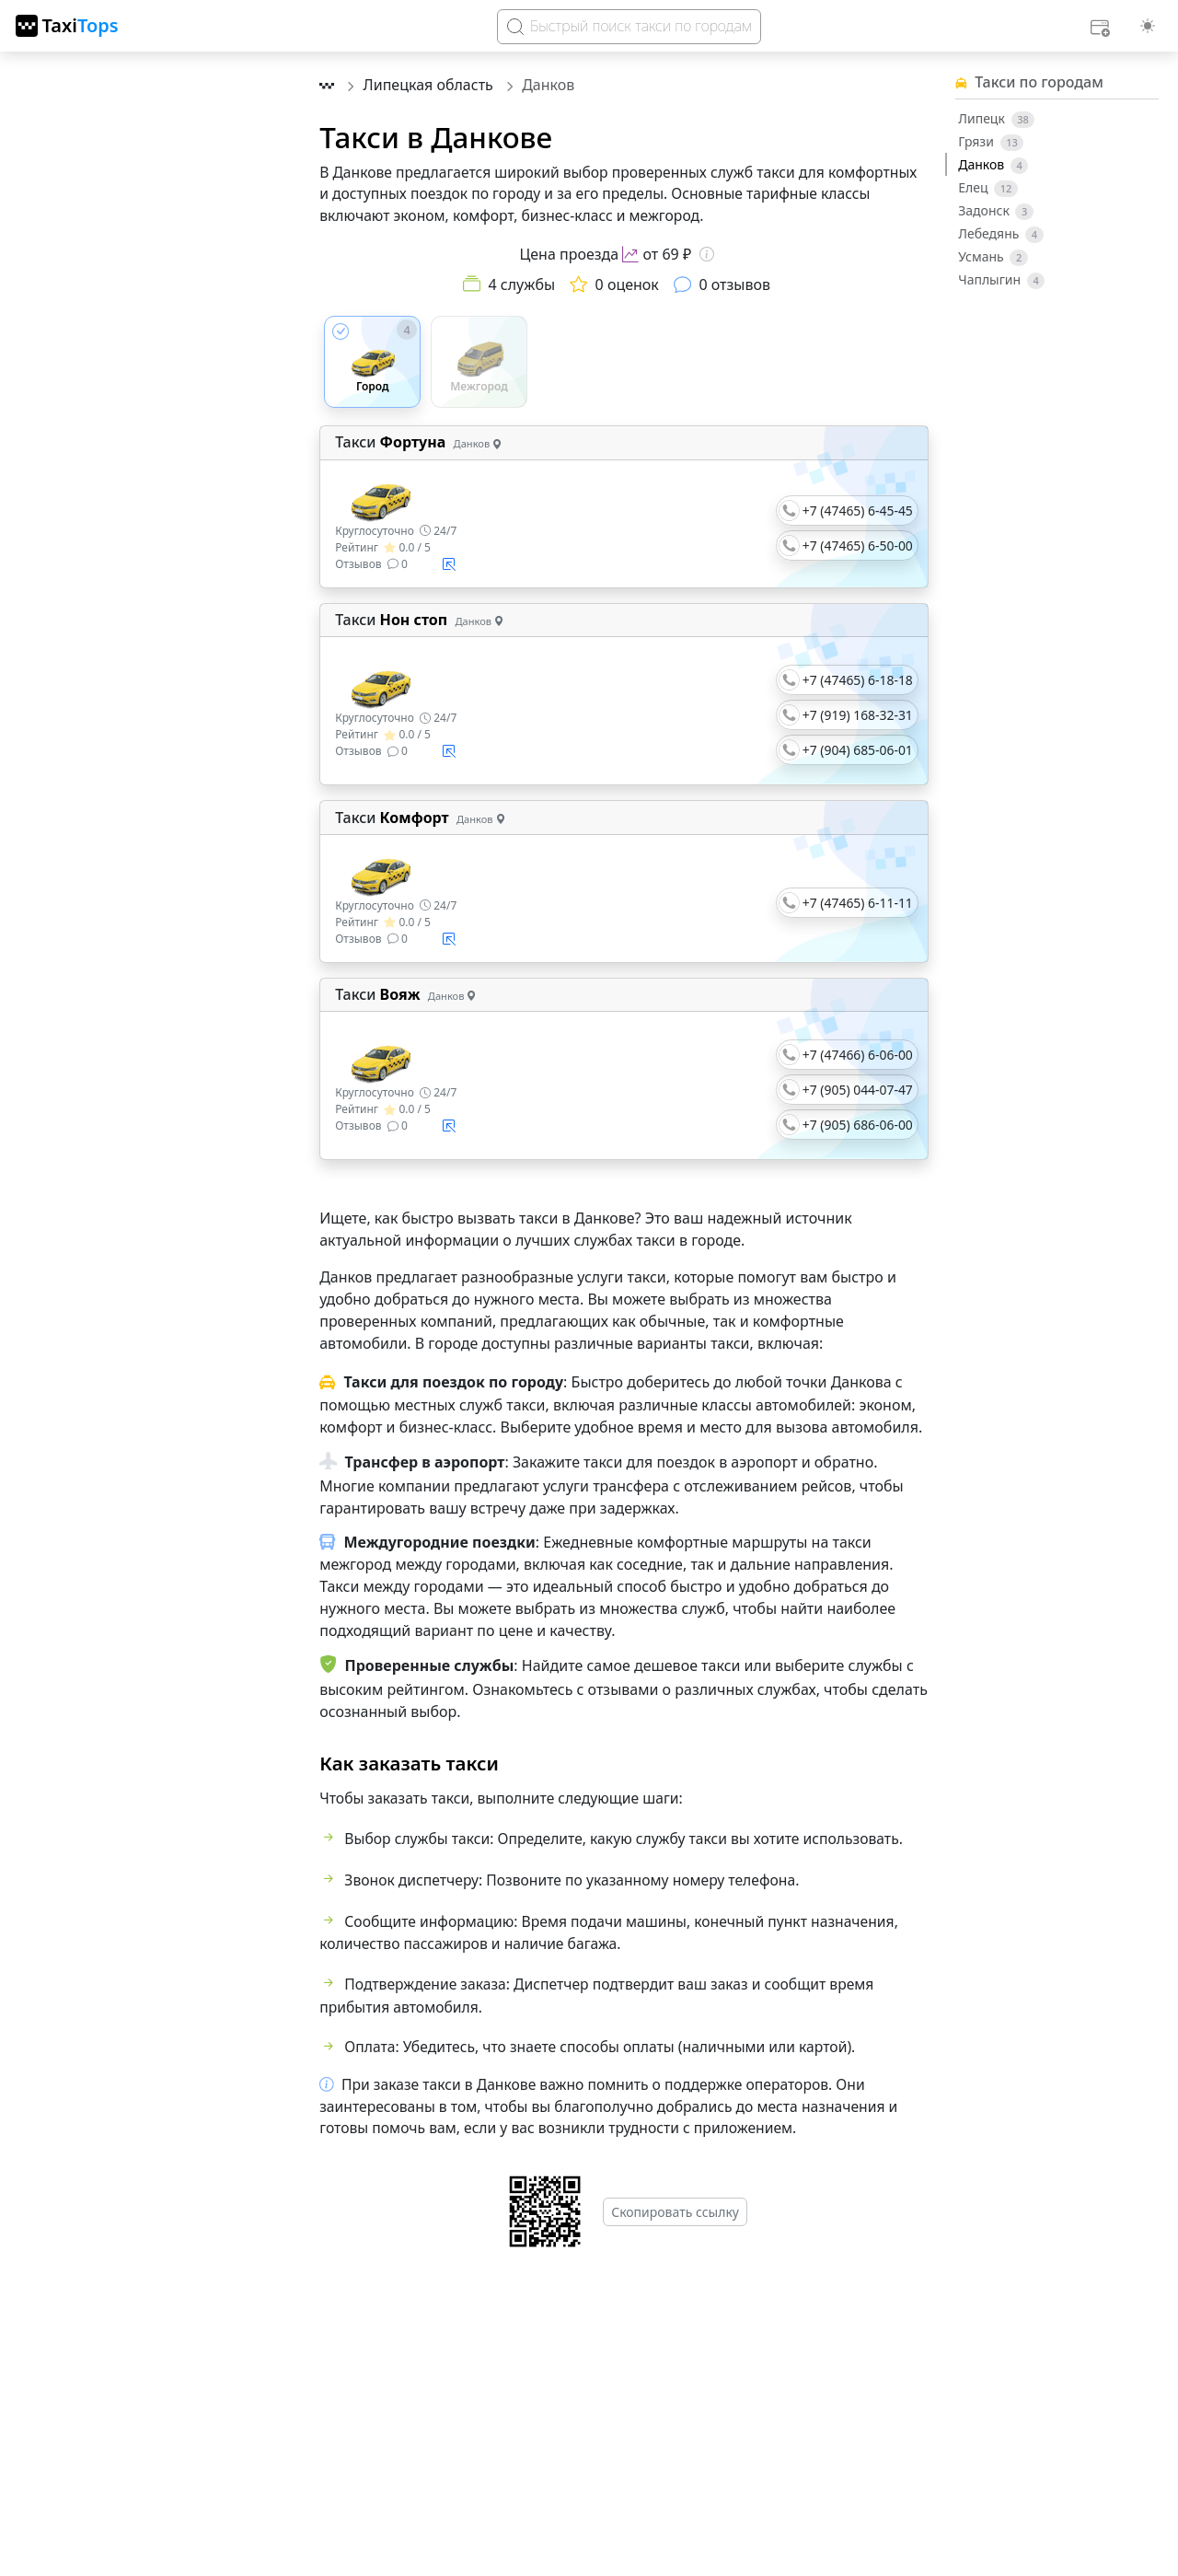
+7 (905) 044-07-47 (858, 1089)
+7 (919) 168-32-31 (858, 715)
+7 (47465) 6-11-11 (858, 902)
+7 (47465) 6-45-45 (858, 510)
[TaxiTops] (67, 26)
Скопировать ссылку (675, 2212)
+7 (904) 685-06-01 (858, 750)
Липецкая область (430, 85)
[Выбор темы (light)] (1147, 25)
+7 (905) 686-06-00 (858, 1124)
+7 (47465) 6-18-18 (858, 680)
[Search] (629, 26)
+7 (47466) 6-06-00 (858, 1054)
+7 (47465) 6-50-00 (858, 545)
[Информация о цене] (706, 254)
